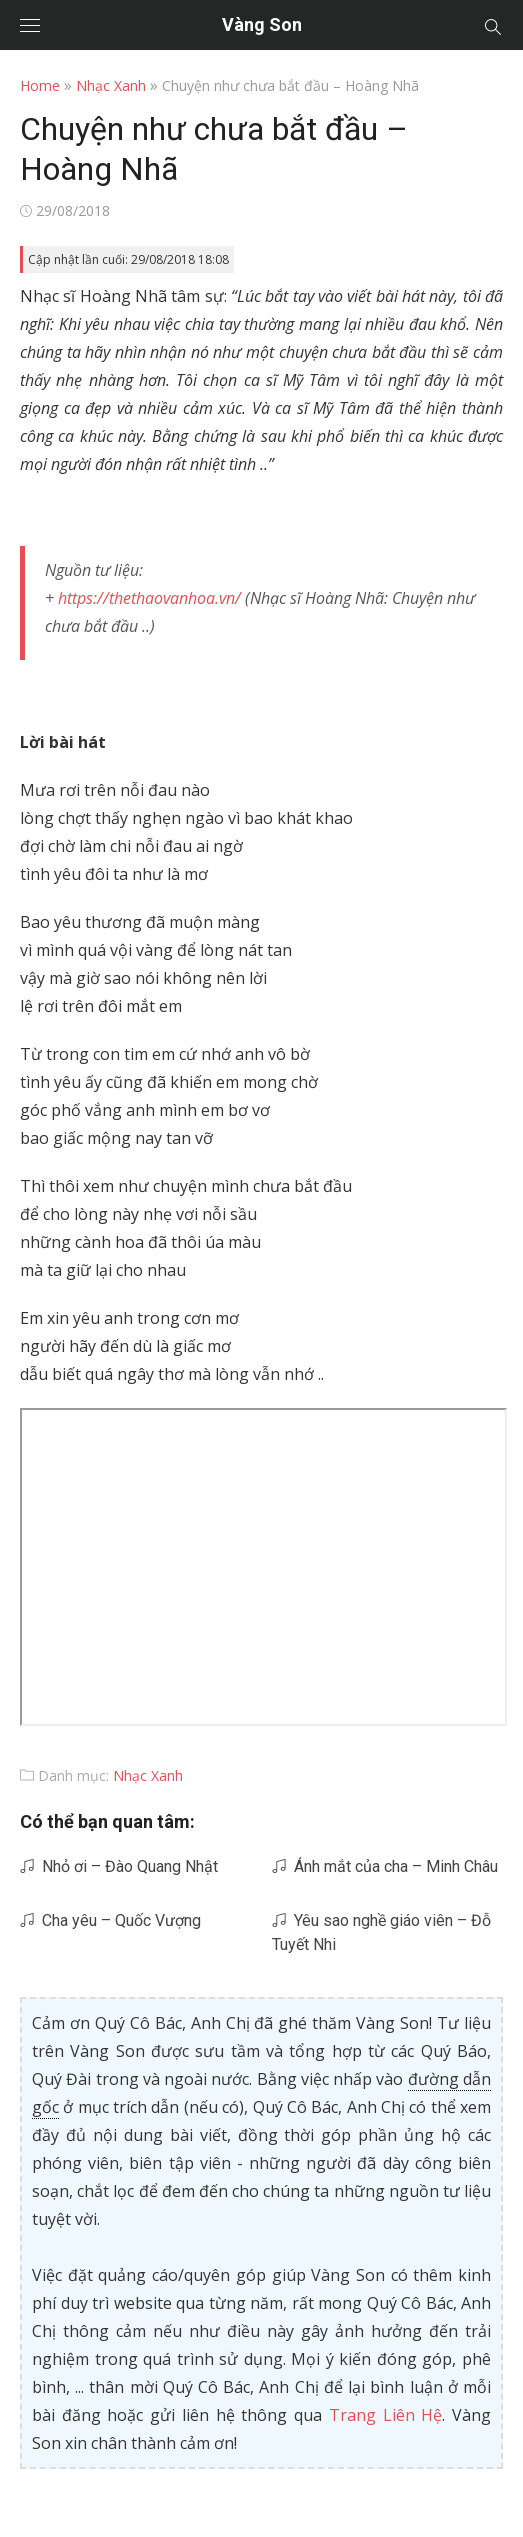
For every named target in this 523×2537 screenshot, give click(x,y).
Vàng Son (262, 24)
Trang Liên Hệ (385, 2415)
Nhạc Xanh (111, 85)
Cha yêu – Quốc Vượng (110, 1920)
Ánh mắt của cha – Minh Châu (385, 1866)
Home (40, 85)
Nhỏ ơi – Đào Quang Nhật (119, 1866)
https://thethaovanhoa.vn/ (149, 598)
